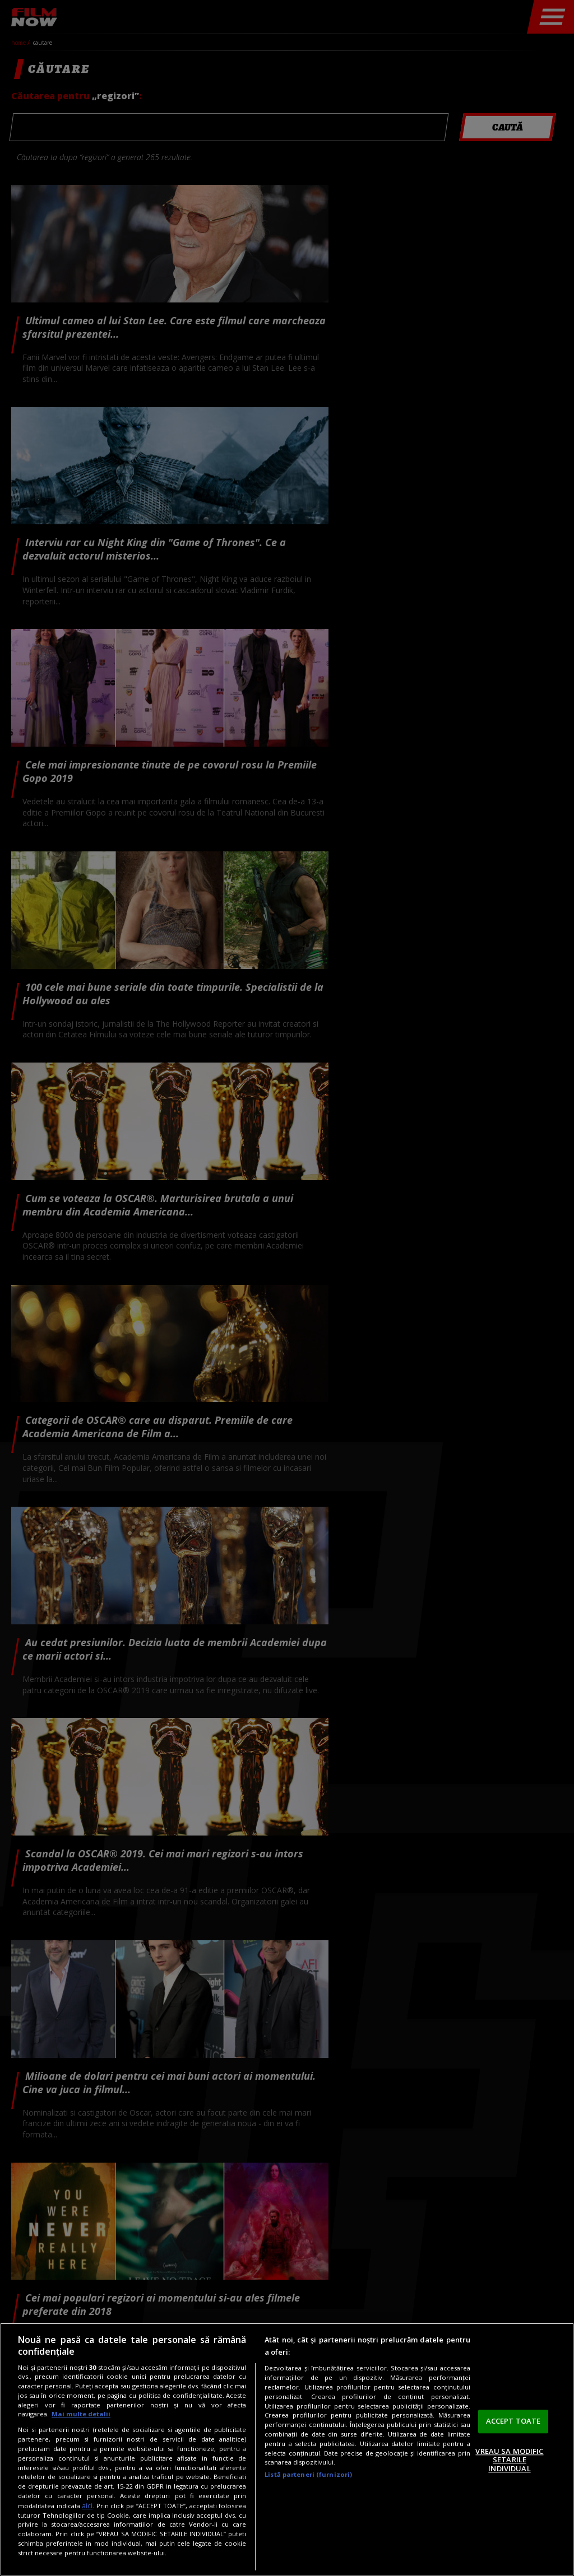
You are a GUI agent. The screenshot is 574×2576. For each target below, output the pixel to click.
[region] (287, 2449)
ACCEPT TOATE (513, 2421)
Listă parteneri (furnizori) (308, 2474)
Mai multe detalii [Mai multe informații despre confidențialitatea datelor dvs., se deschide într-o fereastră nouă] (81, 2414)
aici (87, 2505)
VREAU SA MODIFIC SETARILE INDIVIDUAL (509, 2459)
